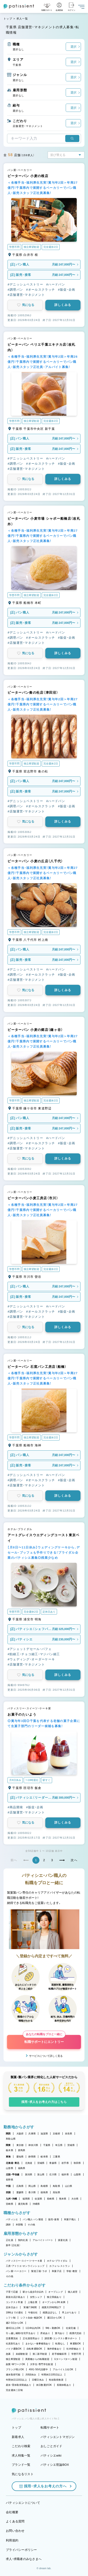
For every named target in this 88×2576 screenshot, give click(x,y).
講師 (8, 2224)
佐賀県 (38, 2198)
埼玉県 (58, 2145)
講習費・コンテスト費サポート (61, 2338)
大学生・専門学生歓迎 (41, 2364)
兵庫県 (32, 2133)
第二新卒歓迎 (40, 2354)
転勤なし (60, 2343)
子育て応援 (12, 2292)
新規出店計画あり (15, 2297)
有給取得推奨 (56, 2379)
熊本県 (62, 2198)
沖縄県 (36, 2204)
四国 (8, 2192)
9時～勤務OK (53, 2328)
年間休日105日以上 (51, 2374)
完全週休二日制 (14, 2390)
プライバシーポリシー (21, 2550)
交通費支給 (12, 2338)
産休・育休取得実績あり (18, 2385)
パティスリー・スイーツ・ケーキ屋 (24, 2260)
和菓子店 (56, 2271)
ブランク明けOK (15, 2369)
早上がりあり (69, 2312)
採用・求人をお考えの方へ (43, 2486)
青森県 (53, 2163)
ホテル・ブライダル (57, 2260)
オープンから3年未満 (53, 2302)
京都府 (56, 2133)
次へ (74, 1860)
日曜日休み (38, 2379)
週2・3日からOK (14, 2323)
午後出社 (33, 2312)
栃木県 (9, 2150)
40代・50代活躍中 (38, 2369)
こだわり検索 (21, 2446)
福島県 (21, 2168)
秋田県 (77, 2163)
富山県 (41, 2174)
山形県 (9, 2168)
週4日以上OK (13, 2328)
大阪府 (20, 2133)
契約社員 (23, 2240)
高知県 (56, 2192)
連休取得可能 (13, 2374)
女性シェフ (36, 2297)
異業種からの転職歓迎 (37, 2359)
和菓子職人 (70, 2219)
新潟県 (28, 2174)
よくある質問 (15, 2521)
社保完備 (71, 2328)
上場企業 (32, 2302)
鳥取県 (56, 2186)
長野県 (9, 2179)
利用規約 (12, 2540)
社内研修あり (73, 2348)
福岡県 (26, 2198)
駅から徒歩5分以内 (33, 2292)
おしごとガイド (51, 2446)
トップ (8, 18)
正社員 (9, 2240)
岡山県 (32, 2186)
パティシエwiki (51, 2455)
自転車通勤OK (34, 2348)
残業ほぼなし (50, 2312)
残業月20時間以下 (51, 2307)
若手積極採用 (59, 2354)
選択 (73, 46)
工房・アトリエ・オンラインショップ (25, 2266)
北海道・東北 (12, 2163)
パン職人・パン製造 (33, 2219)
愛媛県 (20, 2192)
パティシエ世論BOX (55, 2464)
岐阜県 (44, 2156)
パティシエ (12, 2219)
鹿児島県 (23, 2204)
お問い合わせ (15, 2530)
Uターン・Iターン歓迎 (65, 2359)
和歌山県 (10, 2138)
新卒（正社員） (13, 2245)
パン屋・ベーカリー (16, 2271)
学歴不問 (76, 2354)
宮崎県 (9, 2204)
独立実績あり (54, 2297)
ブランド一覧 (21, 2464)
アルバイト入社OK (63, 2369)
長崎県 (50, 2198)
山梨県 (77, 2174)
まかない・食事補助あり (38, 2343)
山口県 (68, 2186)
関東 (8, 2145)
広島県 (20, 2186)
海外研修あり (54, 2348)
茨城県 (71, 2145)
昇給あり (45, 2333)
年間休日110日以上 (16, 2379)
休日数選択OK (44, 2385)
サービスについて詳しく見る (46, 2055)
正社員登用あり (31, 2338)
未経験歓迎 (22, 2354)
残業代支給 (75, 2333)
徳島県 (44, 2192)
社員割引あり (13, 2343)
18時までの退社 (14, 2312)
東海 (8, 2156)
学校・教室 (71, 2271)
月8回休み (30, 2374)
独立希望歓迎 (13, 2359)
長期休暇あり (64, 2385)
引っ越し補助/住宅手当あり (20, 2333)
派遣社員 (63, 2240)
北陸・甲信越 (12, 2174)
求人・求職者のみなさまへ (24, 2559)
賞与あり (60, 2333)
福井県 (65, 2174)
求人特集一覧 (21, 2455)
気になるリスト (23, 2474)
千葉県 (46, 2145)
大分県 (75, 2198)
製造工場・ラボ (39, 2271)
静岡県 (32, 2156)
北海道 (28, 2163)
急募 (8, 2354)
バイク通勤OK (14, 2348)
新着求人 (18, 2437)
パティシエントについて (23, 2503)
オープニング (55, 2292)
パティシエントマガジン (58, 2437)
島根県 (44, 2186)
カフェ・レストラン (59, 2266)
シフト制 (10, 2317)
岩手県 (65, 2163)
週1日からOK (54, 2317)
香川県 (32, 2192)
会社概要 (12, 2512)
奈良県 (68, 2133)
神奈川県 (33, 2145)
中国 (8, 2186)
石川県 (53, 2174)
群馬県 (21, 2150)
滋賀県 (44, 2133)
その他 (31, 2224)
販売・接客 (53, 2219)
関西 (8, 2133)
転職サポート (50, 2427)
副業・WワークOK (15, 2364)
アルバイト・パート (43, 2240)
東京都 (20, 2145)
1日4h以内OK (33, 2328)
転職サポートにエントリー (44, 2039)
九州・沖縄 (11, 2198)
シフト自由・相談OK (31, 2317)
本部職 (19, 2224)
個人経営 (72, 2292)
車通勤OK (75, 2343)
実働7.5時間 (30, 2307)
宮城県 (41, 2163)
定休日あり (12, 2307)
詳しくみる (62, 305)
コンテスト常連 (14, 2302)
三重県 (56, 2156)
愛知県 (20, 2156)
